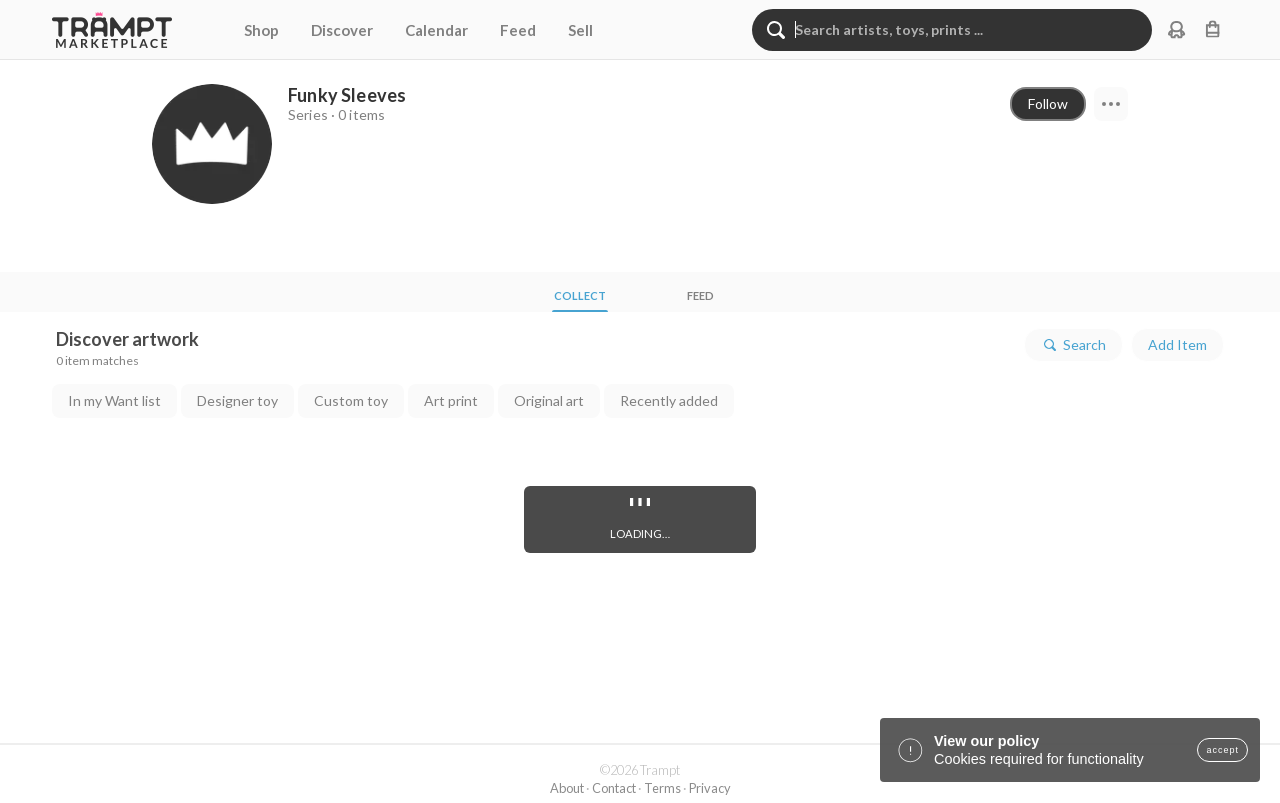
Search (1073, 345)
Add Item (1177, 344)
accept (1222, 750)
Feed (518, 30)
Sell (580, 30)
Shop (261, 30)
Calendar (436, 30)
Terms (662, 788)
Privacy (710, 788)
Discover (342, 30)
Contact (614, 788)
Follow (1048, 103)
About (567, 788)
